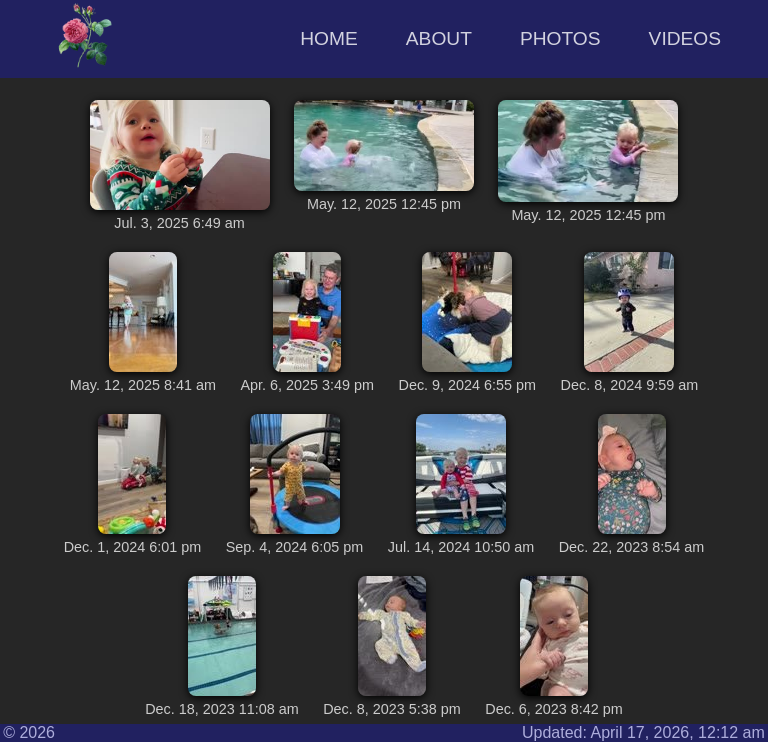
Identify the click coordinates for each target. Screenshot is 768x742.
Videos (685, 38)
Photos (560, 38)
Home (329, 38)
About (439, 38)
